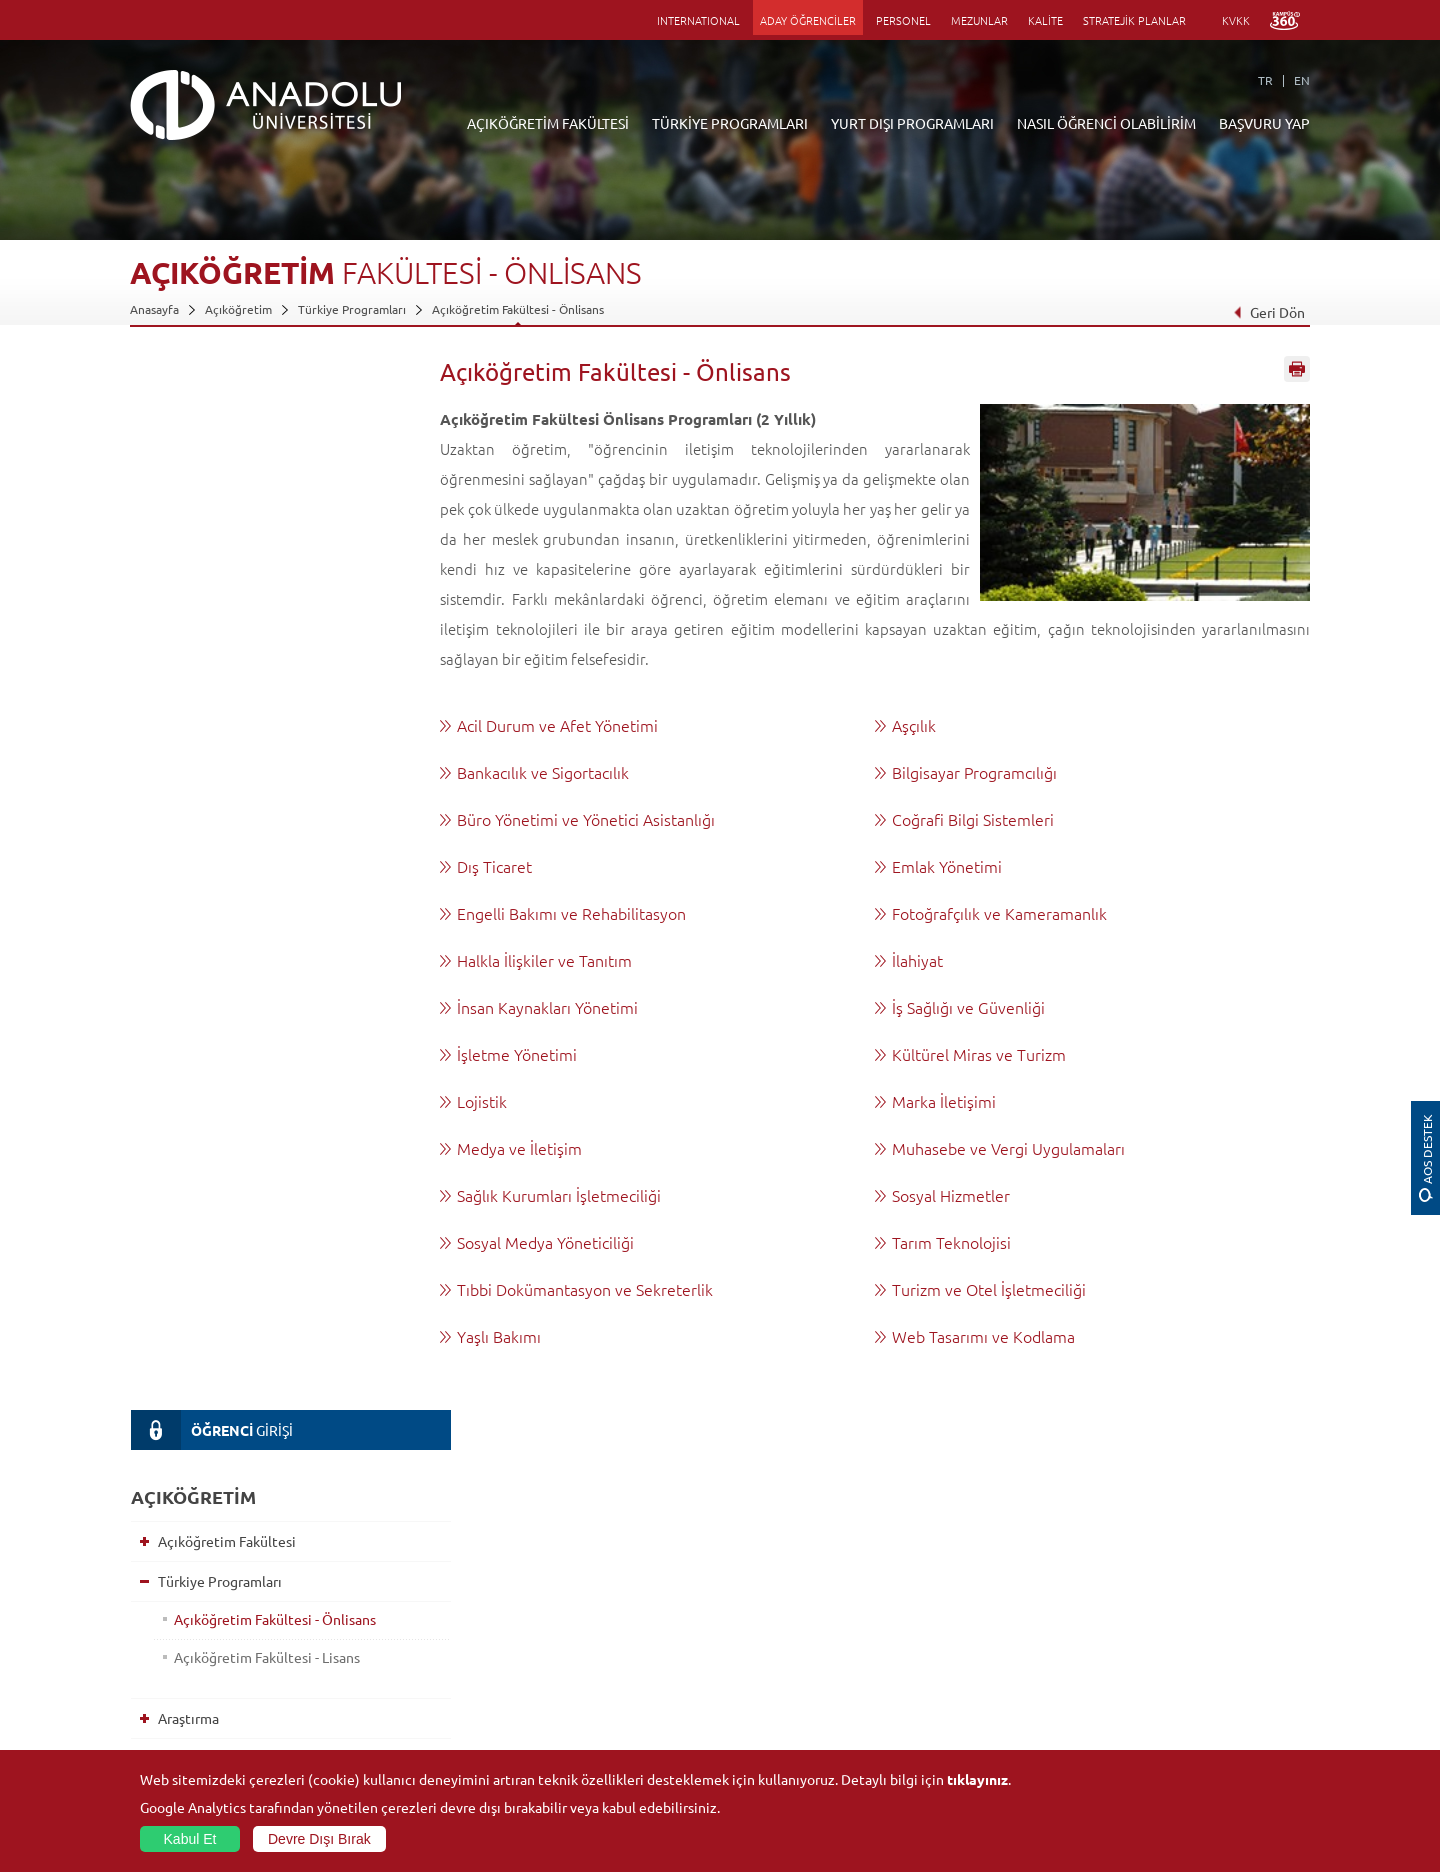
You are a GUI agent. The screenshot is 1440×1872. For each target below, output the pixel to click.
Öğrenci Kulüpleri (1157, 1678)
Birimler (936, 1563)
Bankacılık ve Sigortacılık (543, 772)
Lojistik (482, 1101)
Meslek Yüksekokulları (385, 1609)
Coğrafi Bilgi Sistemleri (973, 819)
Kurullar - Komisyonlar (190, 1655)
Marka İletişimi (944, 1101)
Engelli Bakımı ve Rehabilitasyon (571, 913)
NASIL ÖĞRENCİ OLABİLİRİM (1106, 123)
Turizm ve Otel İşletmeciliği (989, 1289)
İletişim (177, 988)
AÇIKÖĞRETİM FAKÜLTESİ (548, 123)
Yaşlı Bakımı (499, 1336)
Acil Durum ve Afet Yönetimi (557, 725)
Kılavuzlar (184, 908)
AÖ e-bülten (191, 1028)
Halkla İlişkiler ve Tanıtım (544, 960)
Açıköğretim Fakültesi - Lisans (263, 607)
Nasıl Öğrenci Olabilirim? (231, 748)
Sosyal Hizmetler (951, 1195)
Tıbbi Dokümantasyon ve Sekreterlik (585, 1289)
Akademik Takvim (207, 788)
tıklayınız (977, 1779)
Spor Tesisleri (1145, 1632)
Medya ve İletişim (519, 1148)
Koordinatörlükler (963, 1609)
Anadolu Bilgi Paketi (772, 1609)
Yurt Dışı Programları (218, 708)
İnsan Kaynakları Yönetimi (547, 1007)
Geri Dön (1269, 312)
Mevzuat (153, 1724)
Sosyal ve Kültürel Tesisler (1179, 1563)
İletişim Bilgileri (172, 1747)
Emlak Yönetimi (947, 866)
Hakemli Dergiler (960, 1655)
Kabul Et (190, 1839)
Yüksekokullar (363, 1632)
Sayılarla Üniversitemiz (191, 1586)
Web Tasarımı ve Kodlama (983, 1336)
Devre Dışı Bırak (319, 1839)
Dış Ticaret (494, 866)
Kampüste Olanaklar (1163, 1701)
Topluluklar (1139, 1655)
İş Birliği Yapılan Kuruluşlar (202, 1678)
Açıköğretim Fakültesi (222, 491)
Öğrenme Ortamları (215, 828)
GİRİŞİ (211, 380)
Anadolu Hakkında (178, 1563)
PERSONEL (903, 20)
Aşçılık (914, 725)
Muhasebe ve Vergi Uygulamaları (1008, 1148)
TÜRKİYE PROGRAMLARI (730, 123)
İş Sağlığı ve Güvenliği (968, 1007)
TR (1265, 80)
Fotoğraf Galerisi (1154, 1724)
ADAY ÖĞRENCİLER (808, 20)
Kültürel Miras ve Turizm (979, 1054)
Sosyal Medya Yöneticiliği (545, 1242)
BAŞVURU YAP (1264, 123)
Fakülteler (353, 1563)
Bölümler (155, 1632)
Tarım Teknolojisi (951, 1242)
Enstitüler (353, 1586)
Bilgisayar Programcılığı (974, 772)
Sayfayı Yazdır (1297, 373)
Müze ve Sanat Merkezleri (1179, 1609)
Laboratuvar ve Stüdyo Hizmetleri (1005, 1724)
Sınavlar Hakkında (208, 868)
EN (1302, 80)
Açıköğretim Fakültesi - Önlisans (518, 309)
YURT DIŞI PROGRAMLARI (912, 123)
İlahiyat (917, 960)
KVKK (1236, 20)
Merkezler (942, 1586)
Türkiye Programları (352, 309)
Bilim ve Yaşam (954, 1747)
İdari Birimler (165, 1609)
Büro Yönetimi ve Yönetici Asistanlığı (586, 819)
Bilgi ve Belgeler (175, 1701)
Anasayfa (154, 309)
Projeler (936, 1632)
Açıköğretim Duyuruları (586, 1563)
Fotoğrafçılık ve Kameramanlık (999, 913)
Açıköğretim (238, 309)
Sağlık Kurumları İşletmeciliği (559, 1195)
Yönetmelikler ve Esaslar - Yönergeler (269, 948)
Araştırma (183, 668)
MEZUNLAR (979, 20)
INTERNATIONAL (698, 20)
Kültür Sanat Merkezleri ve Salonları (1206, 1586)
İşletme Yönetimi (517, 1054)
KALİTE (1045, 20)
